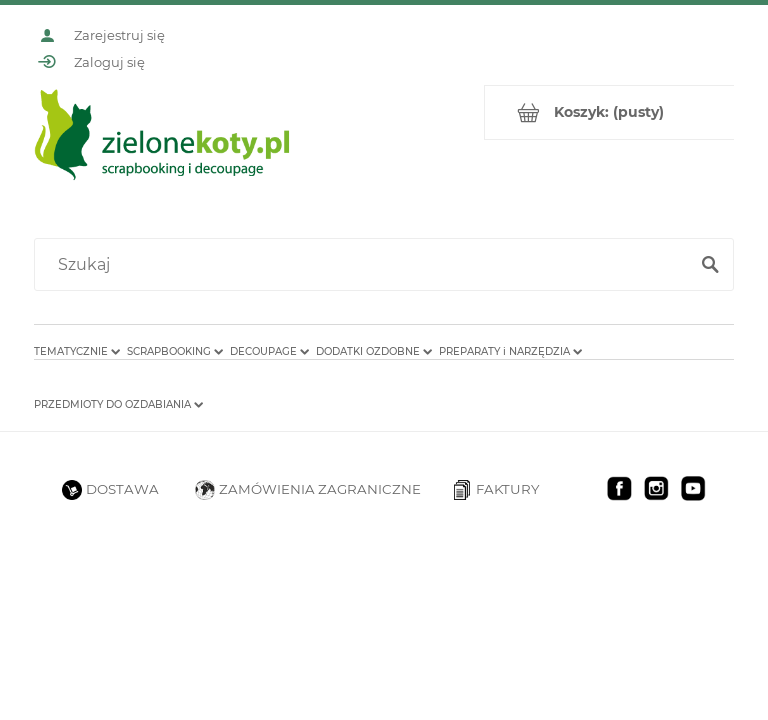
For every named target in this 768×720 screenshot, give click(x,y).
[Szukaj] (710, 265)
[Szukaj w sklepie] (365, 265)
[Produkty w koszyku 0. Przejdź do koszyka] (609, 112)
